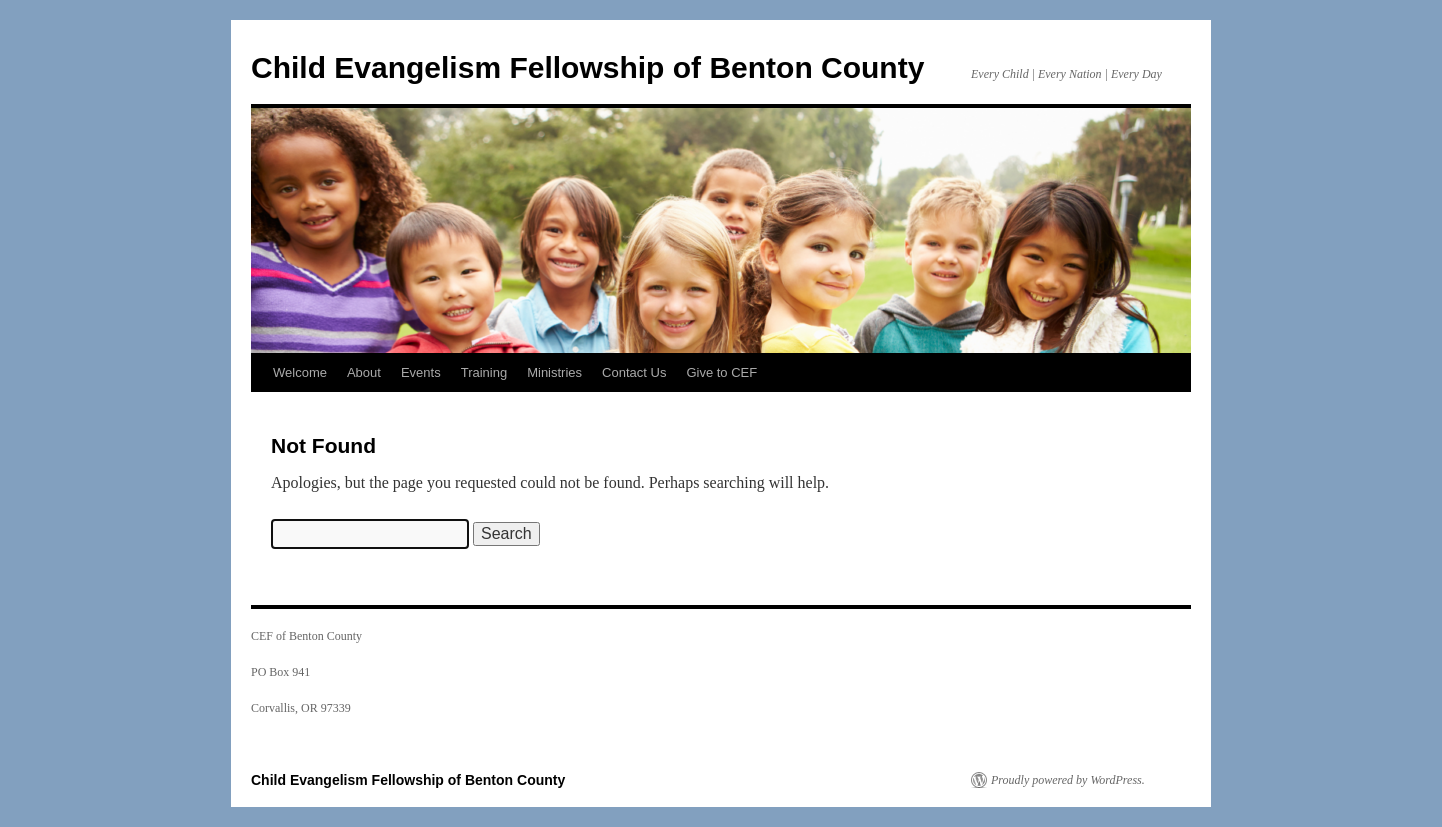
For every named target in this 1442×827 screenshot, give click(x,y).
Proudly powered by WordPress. (1068, 780)
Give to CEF (721, 372)
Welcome (300, 372)
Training (484, 372)
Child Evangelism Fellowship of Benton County (587, 67)
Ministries (554, 372)
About (364, 372)
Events (421, 372)
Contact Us (634, 372)
